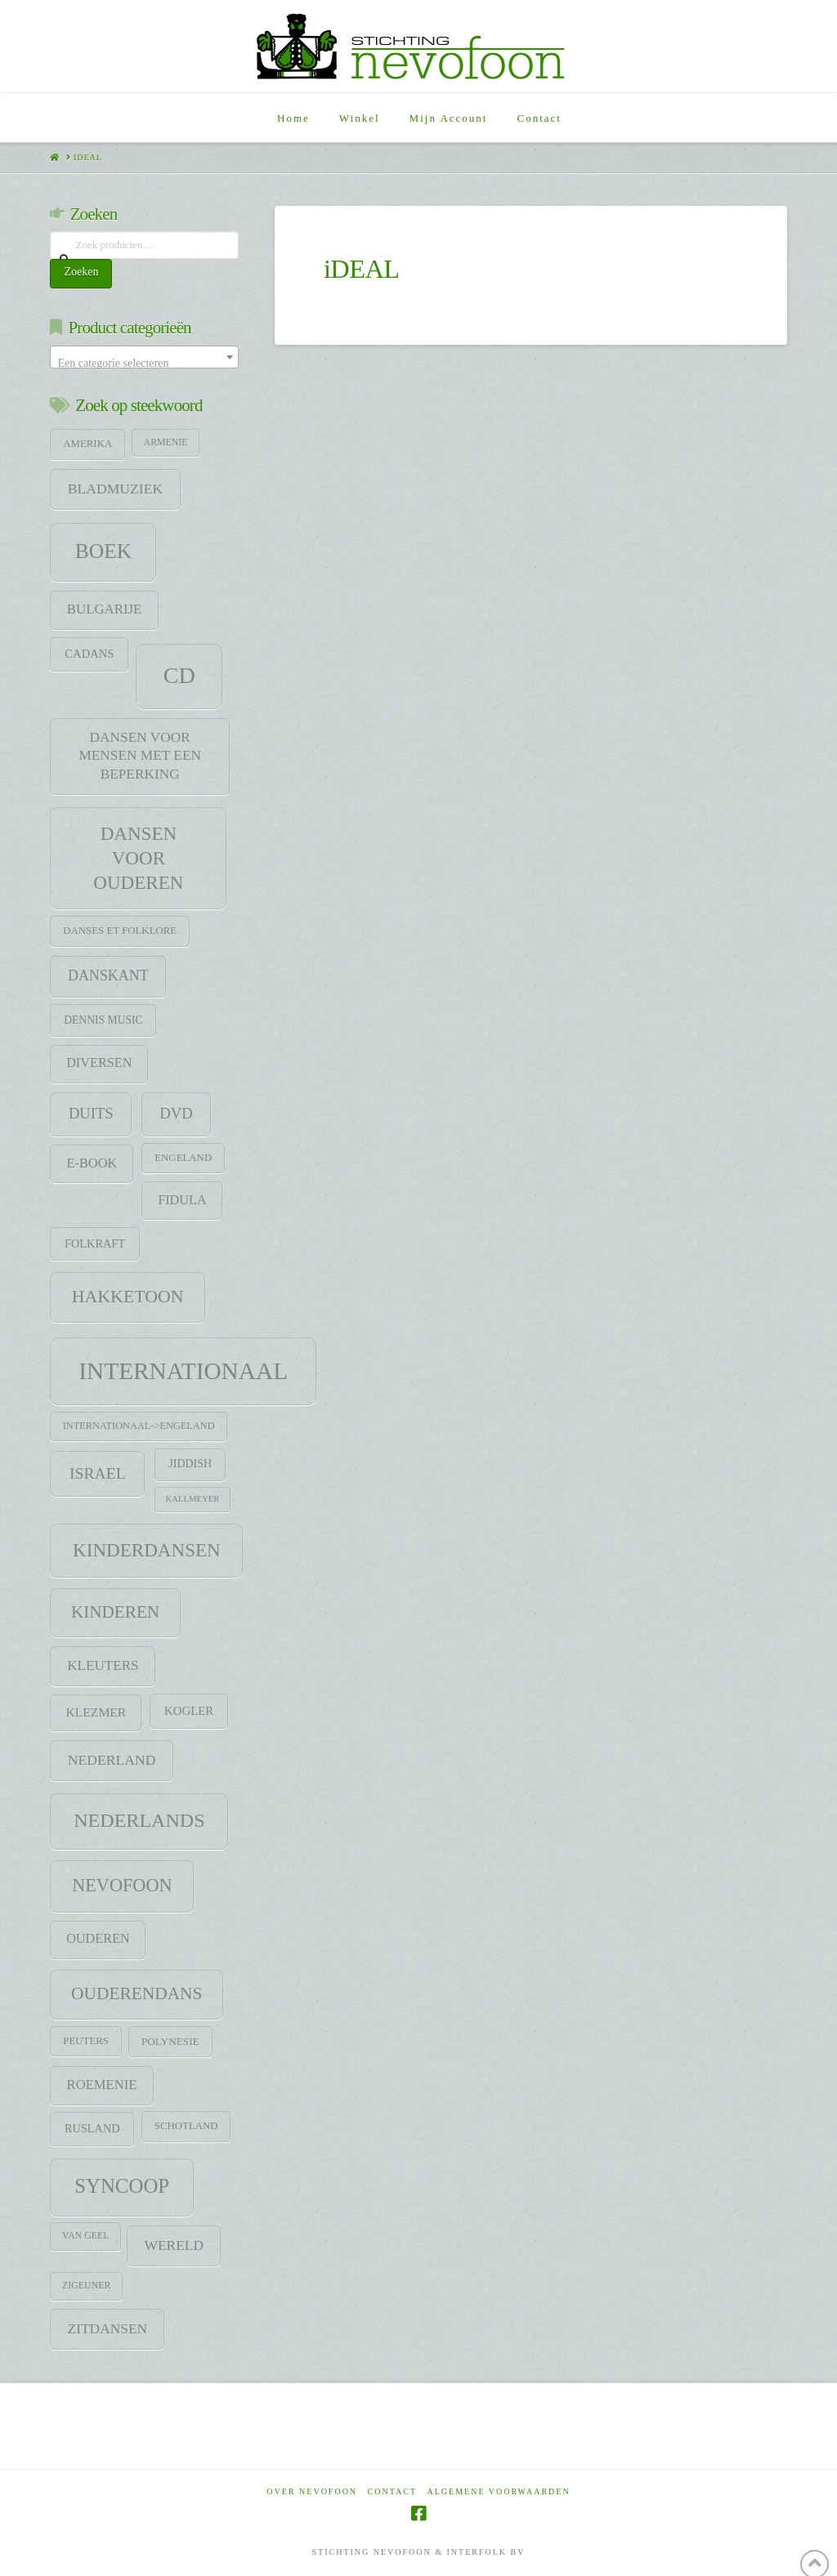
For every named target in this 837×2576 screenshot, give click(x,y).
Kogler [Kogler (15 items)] (188, 1710)
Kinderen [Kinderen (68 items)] (115, 1612)
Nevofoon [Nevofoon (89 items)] (122, 1885)
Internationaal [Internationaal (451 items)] (183, 1371)
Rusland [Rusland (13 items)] (92, 2128)
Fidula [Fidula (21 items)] (182, 1200)
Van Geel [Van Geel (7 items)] (85, 2235)
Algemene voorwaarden (499, 2491)
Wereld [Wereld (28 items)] (174, 2245)
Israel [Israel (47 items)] (97, 1473)
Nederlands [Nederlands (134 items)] (139, 1820)
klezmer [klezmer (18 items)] (95, 1712)
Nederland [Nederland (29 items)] (112, 1760)
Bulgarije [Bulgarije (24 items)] (104, 609)
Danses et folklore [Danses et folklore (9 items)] (120, 930)
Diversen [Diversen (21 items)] (99, 1063)
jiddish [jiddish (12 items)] (190, 1464)
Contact (392, 2491)
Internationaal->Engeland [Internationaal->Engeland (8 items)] (139, 1425)
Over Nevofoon (311, 2491)
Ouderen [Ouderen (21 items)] (97, 1938)
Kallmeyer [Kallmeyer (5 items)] (193, 1498)
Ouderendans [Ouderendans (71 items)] (136, 1993)
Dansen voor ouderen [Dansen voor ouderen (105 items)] (138, 858)
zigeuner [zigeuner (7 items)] (86, 2285)
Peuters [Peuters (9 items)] (86, 2041)
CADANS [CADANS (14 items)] (89, 653)
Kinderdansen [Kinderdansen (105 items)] (147, 1549)
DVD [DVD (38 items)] (176, 1113)
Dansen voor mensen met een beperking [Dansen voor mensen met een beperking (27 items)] (139, 756)
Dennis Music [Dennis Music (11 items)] (103, 1020)
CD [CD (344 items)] (179, 675)
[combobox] (144, 357)
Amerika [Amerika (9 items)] (87, 443)
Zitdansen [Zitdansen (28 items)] (108, 2328)
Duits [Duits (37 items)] (91, 1113)
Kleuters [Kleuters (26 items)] (102, 1665)
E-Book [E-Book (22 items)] (91, 1163)
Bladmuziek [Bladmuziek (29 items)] (115, 488)
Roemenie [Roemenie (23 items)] (102, 2084)
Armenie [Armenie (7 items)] (166, 442)
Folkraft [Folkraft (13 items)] (95, 1243)
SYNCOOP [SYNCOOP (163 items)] (121, 2186)
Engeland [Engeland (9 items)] (183, 1157)
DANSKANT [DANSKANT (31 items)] (108, 975)
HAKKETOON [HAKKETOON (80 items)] (128, 1296)
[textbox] (144, 363)
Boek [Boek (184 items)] (103, 551)
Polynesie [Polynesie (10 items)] (170, 2041)
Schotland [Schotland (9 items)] (186, 2126)
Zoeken (81, 272)
